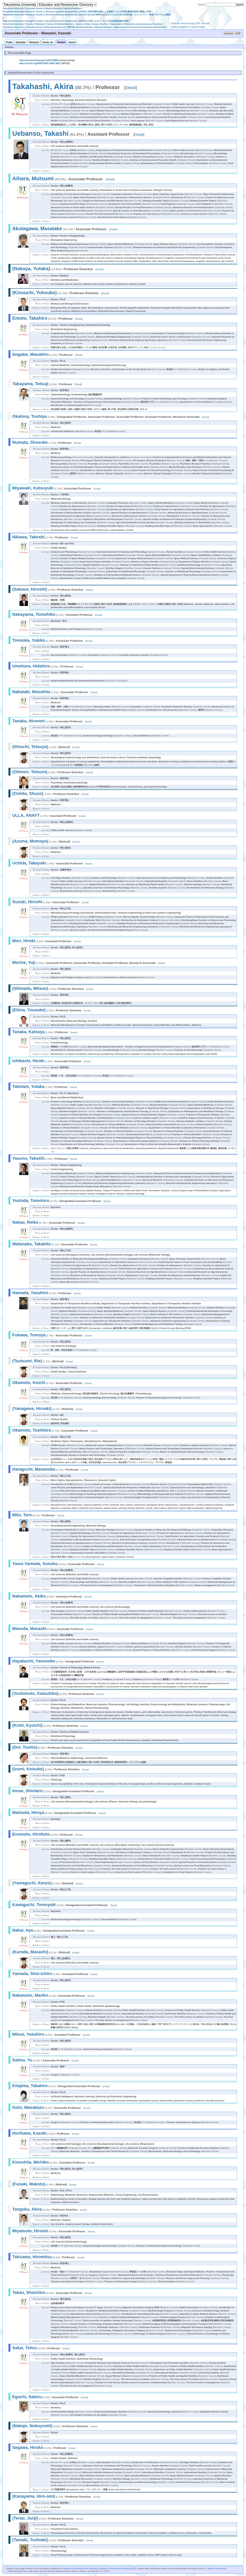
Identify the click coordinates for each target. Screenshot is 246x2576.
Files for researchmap (182, 23)
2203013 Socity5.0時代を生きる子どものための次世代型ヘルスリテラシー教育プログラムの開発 (124, 14)
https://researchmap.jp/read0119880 (38, 60)
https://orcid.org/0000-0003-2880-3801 (39, 63)
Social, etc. (48, 42)
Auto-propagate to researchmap (187, 27)
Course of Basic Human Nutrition (92, 24)
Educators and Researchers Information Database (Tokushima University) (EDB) (99, 2568)
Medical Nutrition (72, 8)
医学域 (71, 27)
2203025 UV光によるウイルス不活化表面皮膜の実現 (103, 21)
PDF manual (202, 23)
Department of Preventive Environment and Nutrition (136, 24)
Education (21, 42)
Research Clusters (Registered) (61, 11)
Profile (9, 42)
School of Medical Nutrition (60, 24)
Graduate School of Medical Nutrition (44, 8)
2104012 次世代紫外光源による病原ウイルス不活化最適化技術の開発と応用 (115, 11)
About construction (217, 2568)
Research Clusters (35, 11)
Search (72, 42)
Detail (130, 87)
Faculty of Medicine (35, 24)
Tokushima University (13, 8)
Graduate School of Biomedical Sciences (46, 27)
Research (34, 42)
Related (61, 42)
